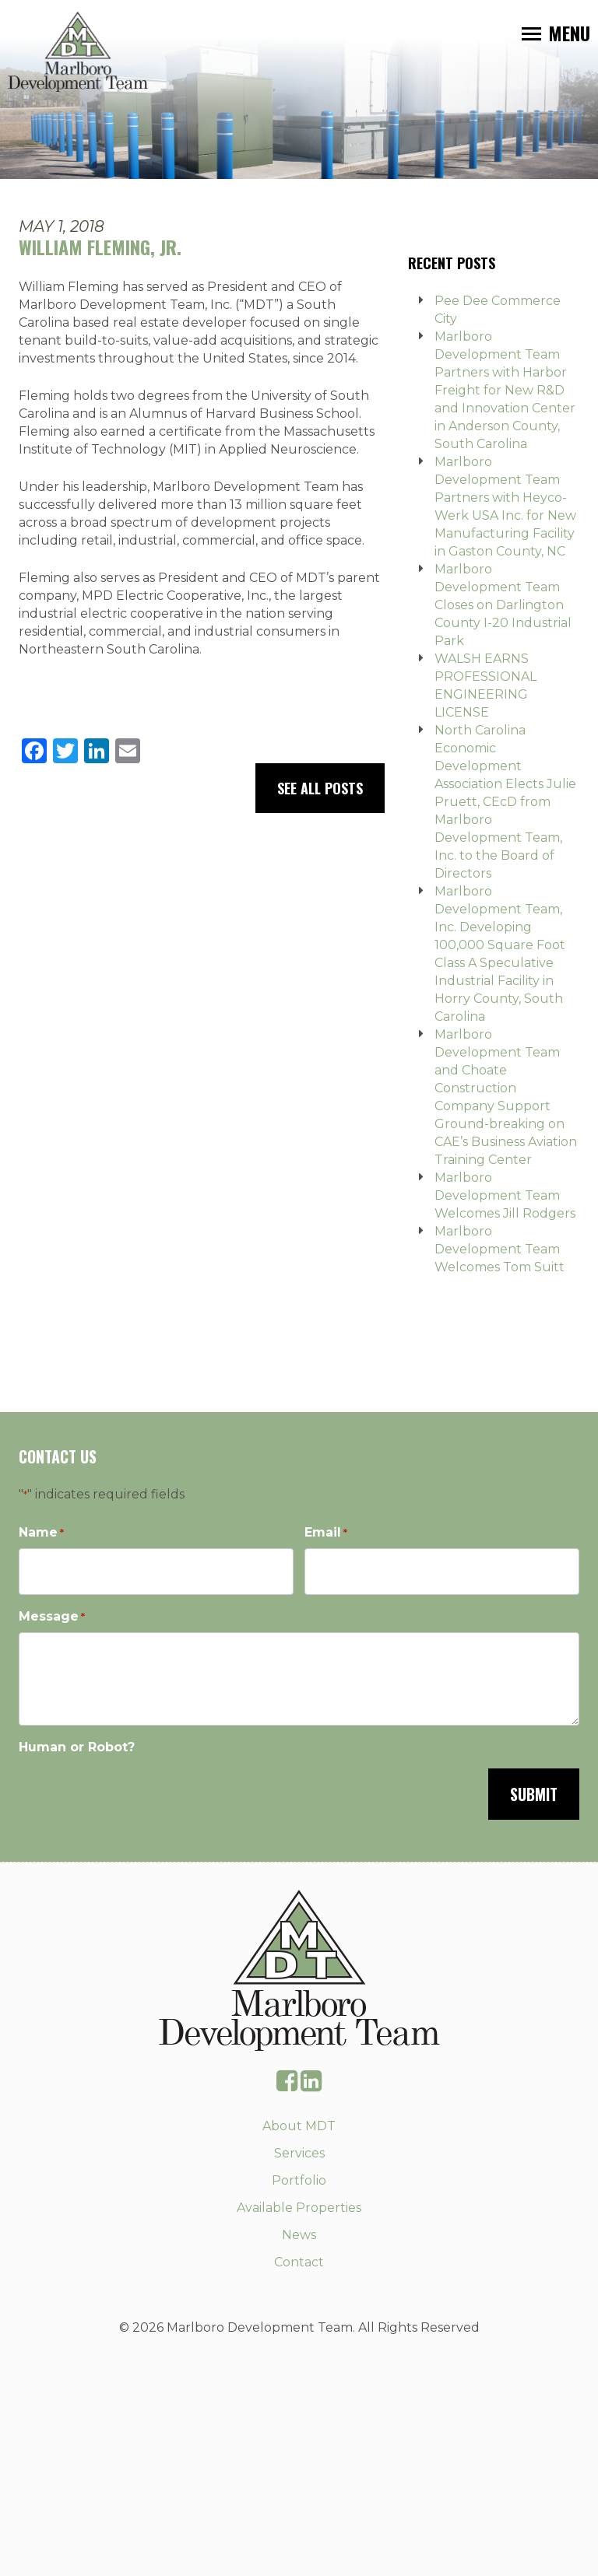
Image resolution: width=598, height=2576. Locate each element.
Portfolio (299, 2180)
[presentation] (137, 1792)
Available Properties (299, 2207)
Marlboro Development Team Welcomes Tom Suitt (499, 1249)
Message (52, 1617)
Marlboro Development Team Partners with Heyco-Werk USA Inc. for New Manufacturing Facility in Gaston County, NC (505, 506)
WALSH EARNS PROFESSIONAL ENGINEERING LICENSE (485, 685)
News (299, 2234)
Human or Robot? (77, 1747)
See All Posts (320, 788)
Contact (299, 2262)
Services (299, 2153)
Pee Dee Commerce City (497, 309)
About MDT (299, 2126)
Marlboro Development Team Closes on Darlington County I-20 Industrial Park (503, 605)
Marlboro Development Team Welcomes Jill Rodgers (504, 1195)
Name (41, 1533)
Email (325, 1533)
